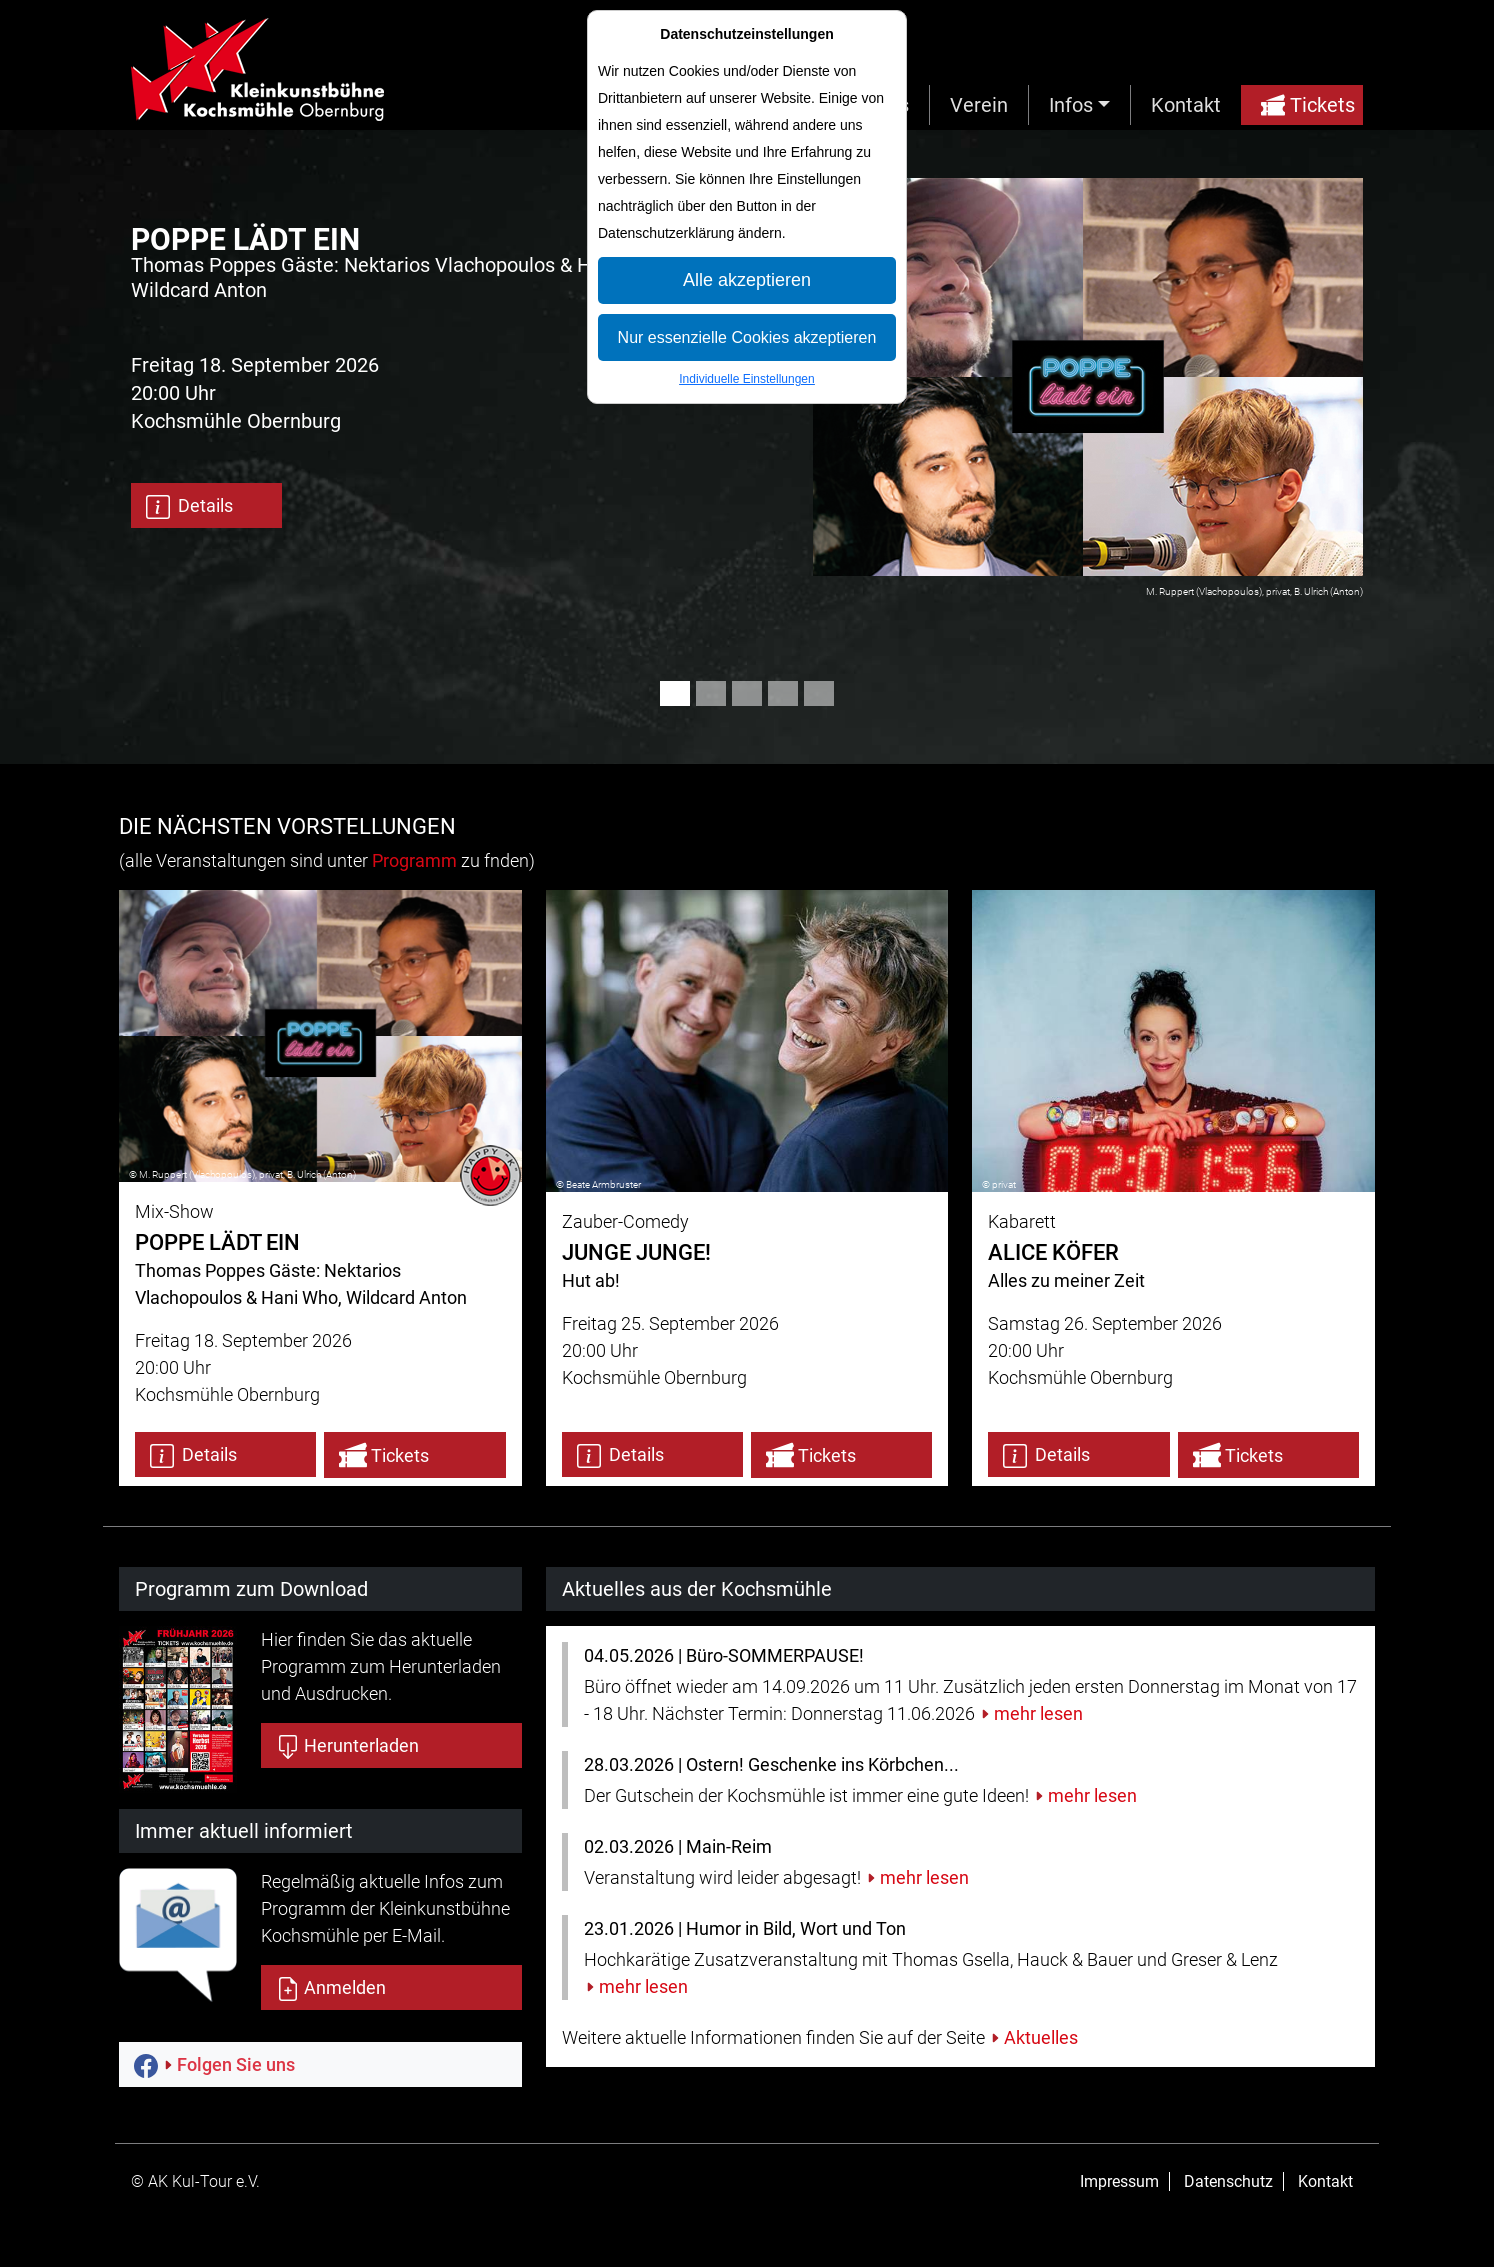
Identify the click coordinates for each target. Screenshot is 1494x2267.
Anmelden (331, 1989)
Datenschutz (1228, 2181)
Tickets (1308, 105)
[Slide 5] (819, 693)
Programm (414, 860)
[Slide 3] (747, 693)
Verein (979, 105)
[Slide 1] (675, 693)
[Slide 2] (711, 693)
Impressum (1119, 2181)
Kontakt (1186, 105)
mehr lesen (1038, 1713)
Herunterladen (347, 1747)
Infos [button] (1071, 105)
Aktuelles (1041, 2037)
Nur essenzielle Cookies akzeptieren (747, 337)
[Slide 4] (783, 693)
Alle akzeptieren (747, 280)
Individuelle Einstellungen (746, 379)
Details (189, 507)
